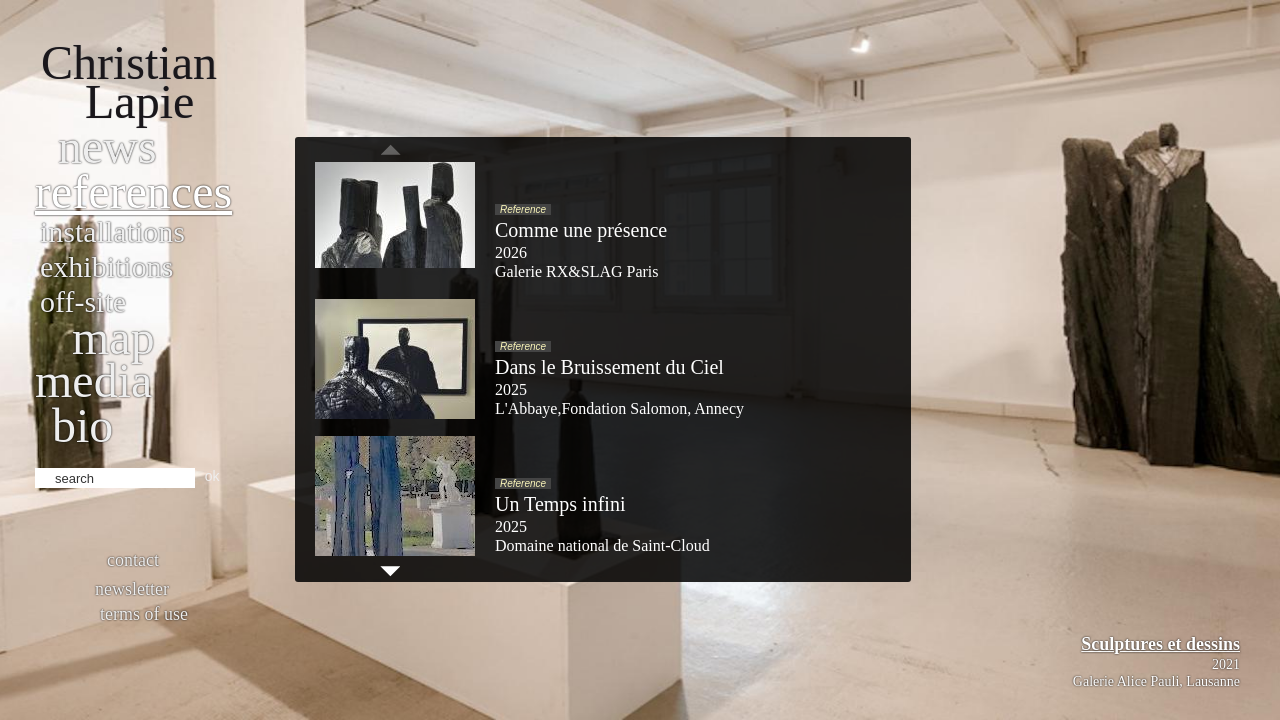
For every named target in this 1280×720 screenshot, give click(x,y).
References (133, 191)
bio (82, 425)
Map (113, 337)
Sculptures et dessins (1160, 644)
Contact (133, 560)
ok (212, 476)
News (107, 146)
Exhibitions (106, 266)
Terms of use (144, 614)
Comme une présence (581, 230)
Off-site (83, 301)
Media (93, 380)
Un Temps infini (560, 504)
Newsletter (132, 589)
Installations (112, 231)
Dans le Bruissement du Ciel (609, 367)
